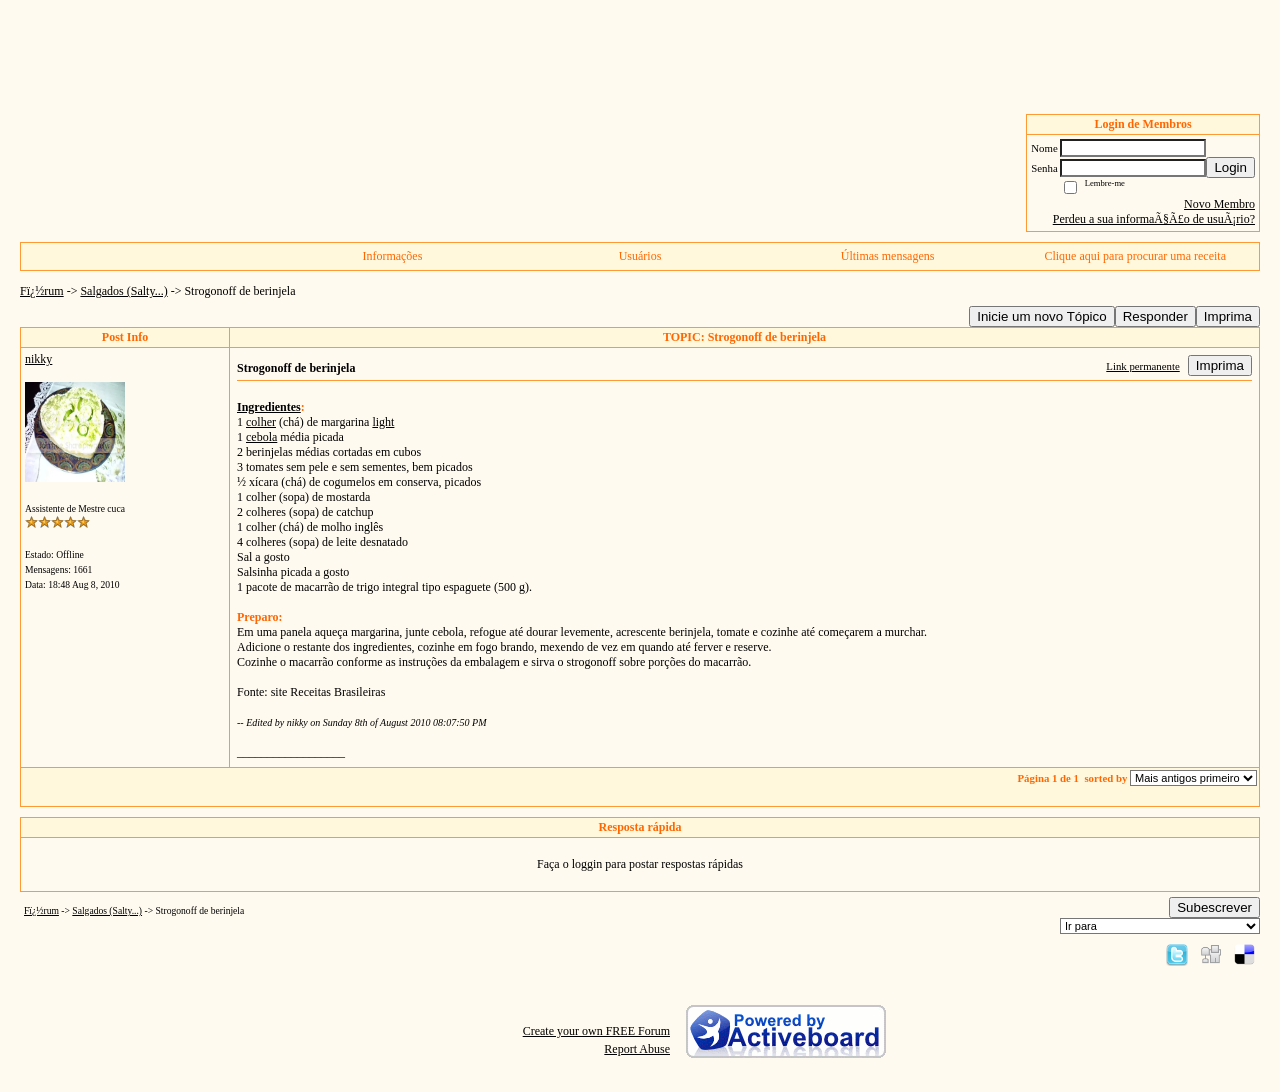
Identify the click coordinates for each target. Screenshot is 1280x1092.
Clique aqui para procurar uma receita (1135, 256)
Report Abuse (637, 1049)
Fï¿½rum (42, 291)
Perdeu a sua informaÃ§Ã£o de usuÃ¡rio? (1154, 219)
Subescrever (1214, 907)
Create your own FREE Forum (596, 1031)
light (383, 422)
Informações (392, 256)
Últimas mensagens (888, 256)
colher (261, 422)
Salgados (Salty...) (123, 291)
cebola (261, 437)
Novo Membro (1219, 204)
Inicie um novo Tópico (1041, 316)
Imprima (1228, 316)
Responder (1155, 316)
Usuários (640, 256)
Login (1230, 167)
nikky (38, 359)
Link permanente (1142, 366)
